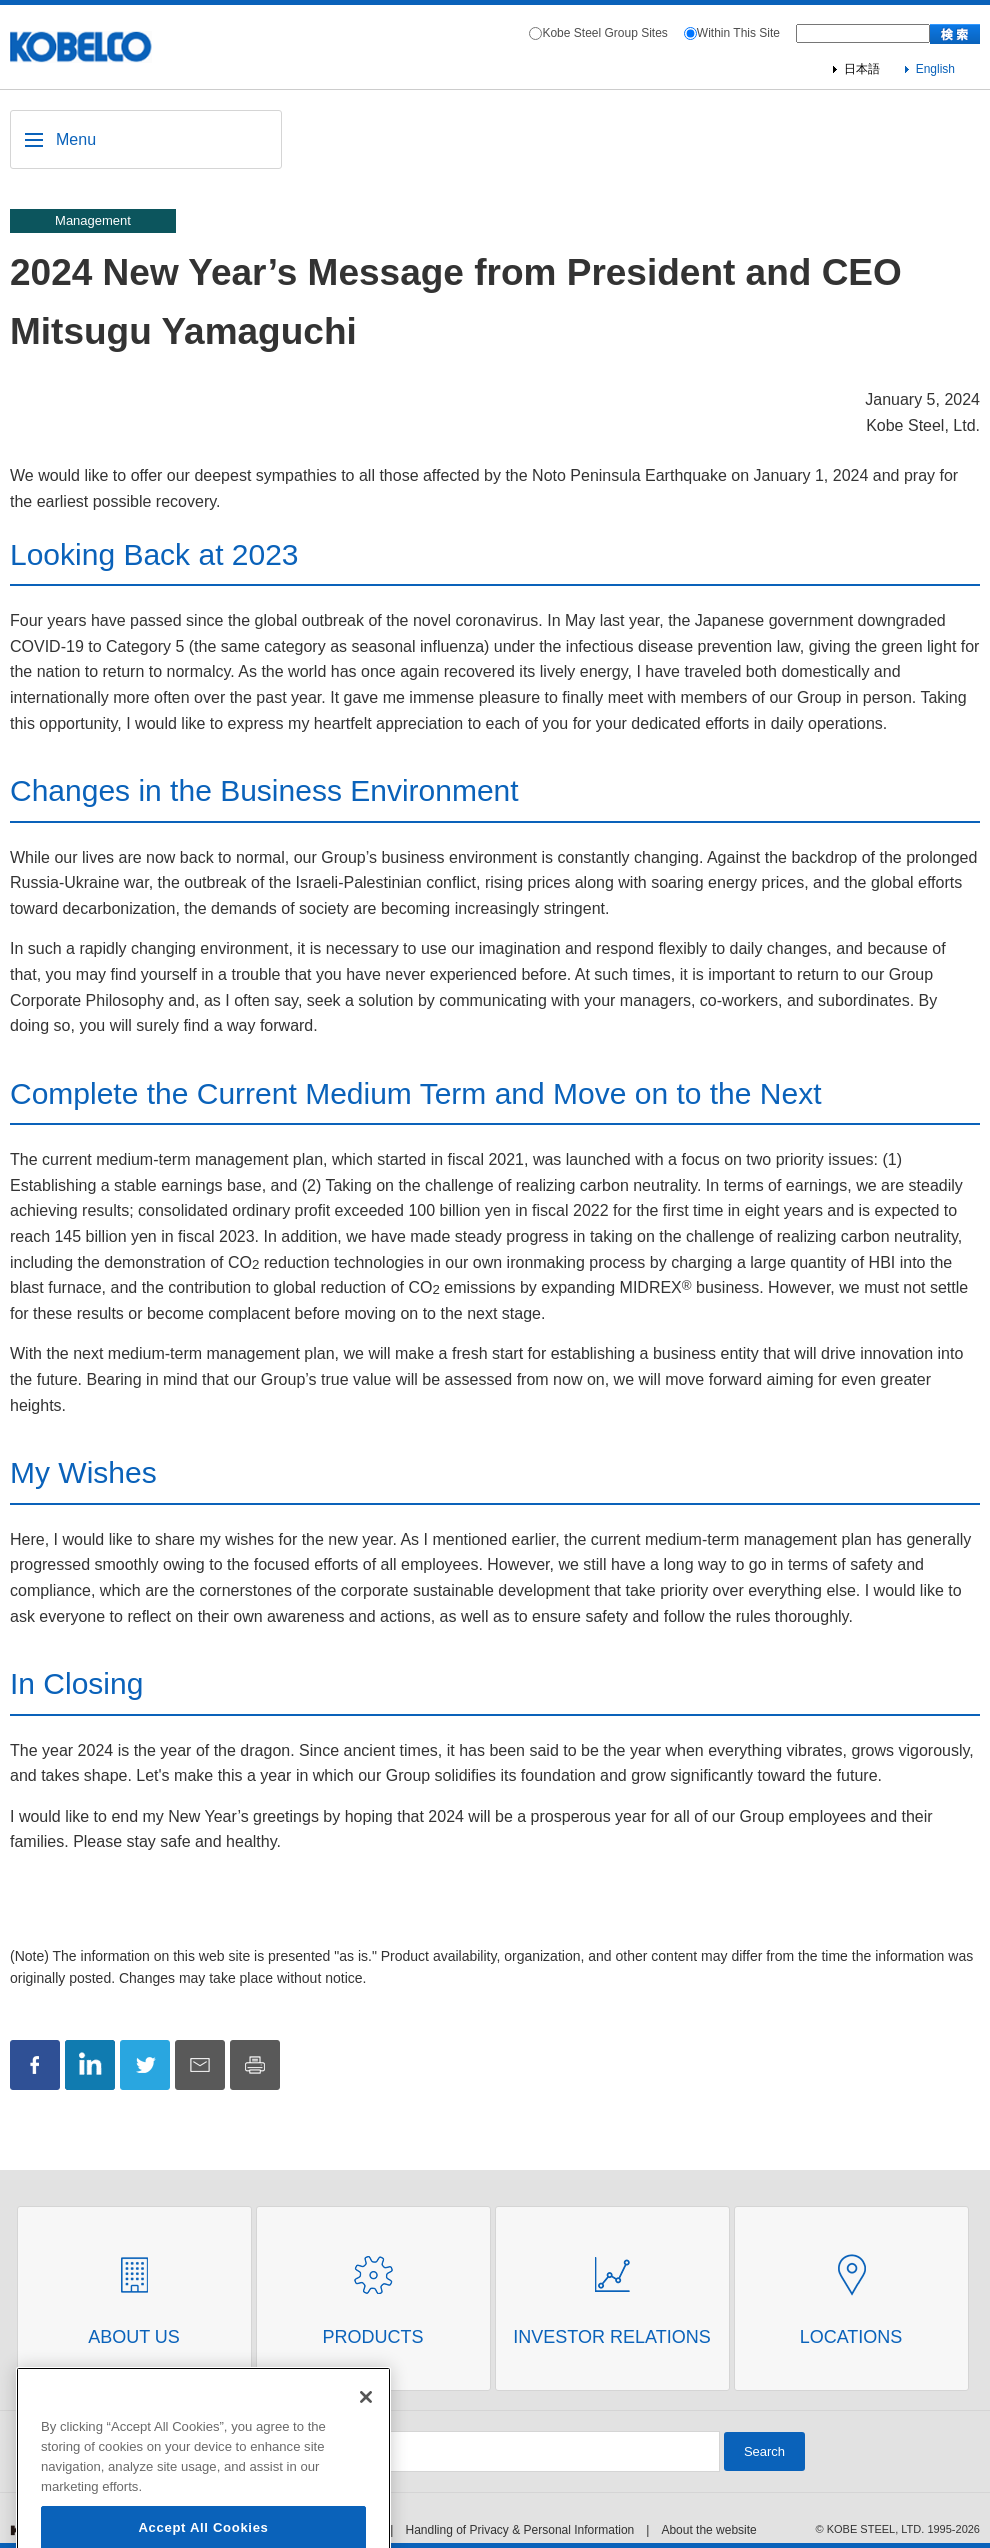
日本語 (862, 69)
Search (764, 2451)
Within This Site (738, 33)
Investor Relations (611, 2337)
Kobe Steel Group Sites (604, 33)
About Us (134, 2337)
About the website (708, 2530)
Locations (851, 2337)
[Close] (366, 2424)
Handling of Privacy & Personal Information (519, 2530)
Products (372, 2337)
